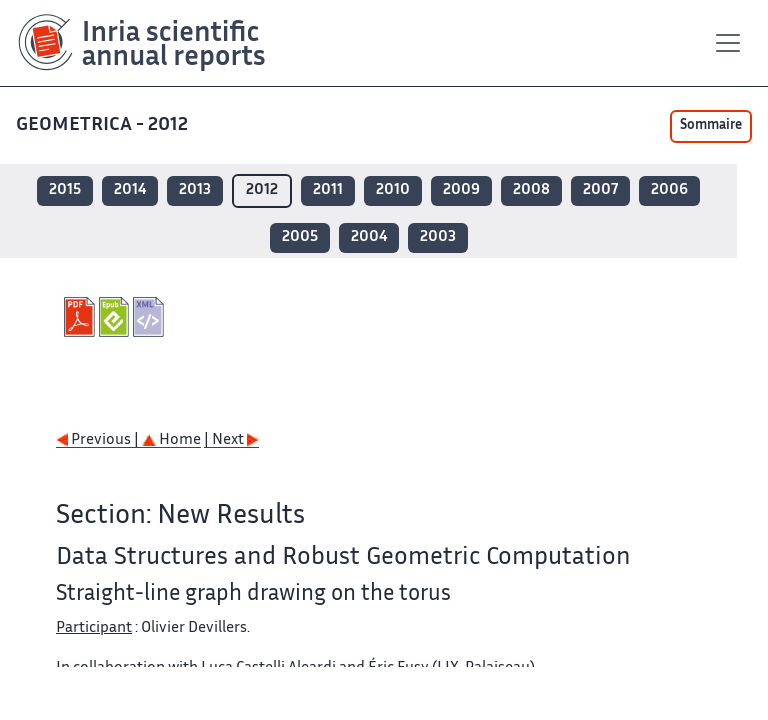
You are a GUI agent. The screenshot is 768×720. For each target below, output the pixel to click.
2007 (600, 190)
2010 (393, 190)
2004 (369, 237)
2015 (65, 190)
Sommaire (711, 126)
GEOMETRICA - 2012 (104, 125)
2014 (130, 190)
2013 (195, 190)
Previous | (99, 440)
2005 (300, 237)
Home (171, 440)
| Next (231, 440)
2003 (438, 237)
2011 (328, 190)
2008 (531, 190)
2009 (461, 190)
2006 (669, 190)
